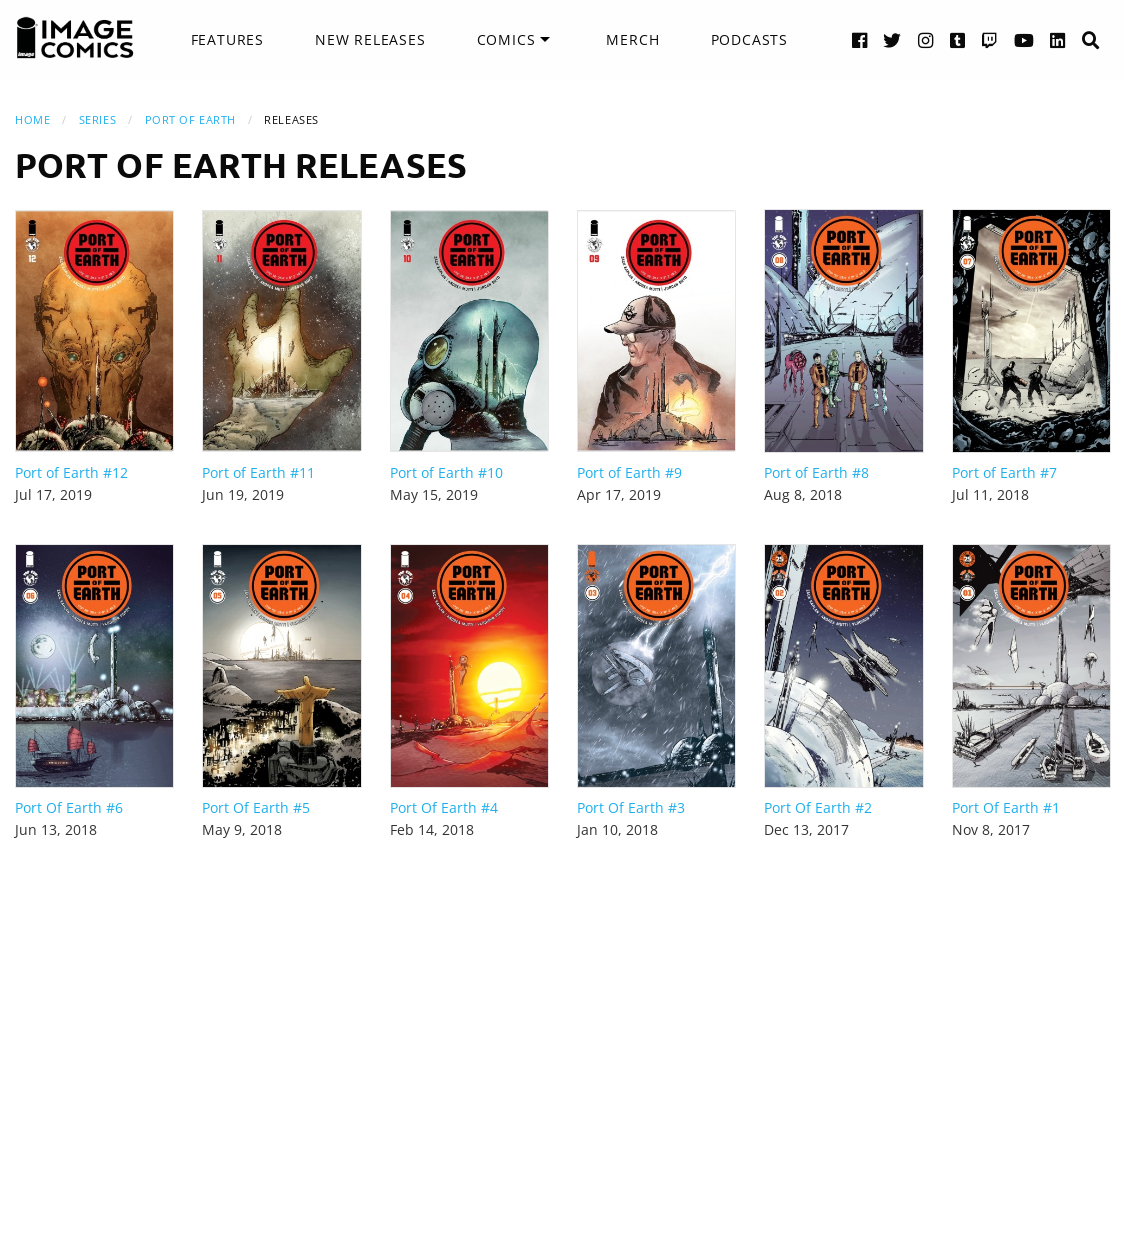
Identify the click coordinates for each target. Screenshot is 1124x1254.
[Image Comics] (75, 38)
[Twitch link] (990, 39)
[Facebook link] (860, 39)
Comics (506, 39)
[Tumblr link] (958, 39)
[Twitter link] (892, 39)
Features (227, 39)
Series (97, 119)
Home (32, 119)
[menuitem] (227, 40)
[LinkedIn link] (1058, 39)
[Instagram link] (926, 39)
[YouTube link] (1024, 39)
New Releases (370, 39)
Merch (632, 39)
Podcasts (749, 39)
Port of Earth (190, 119)
